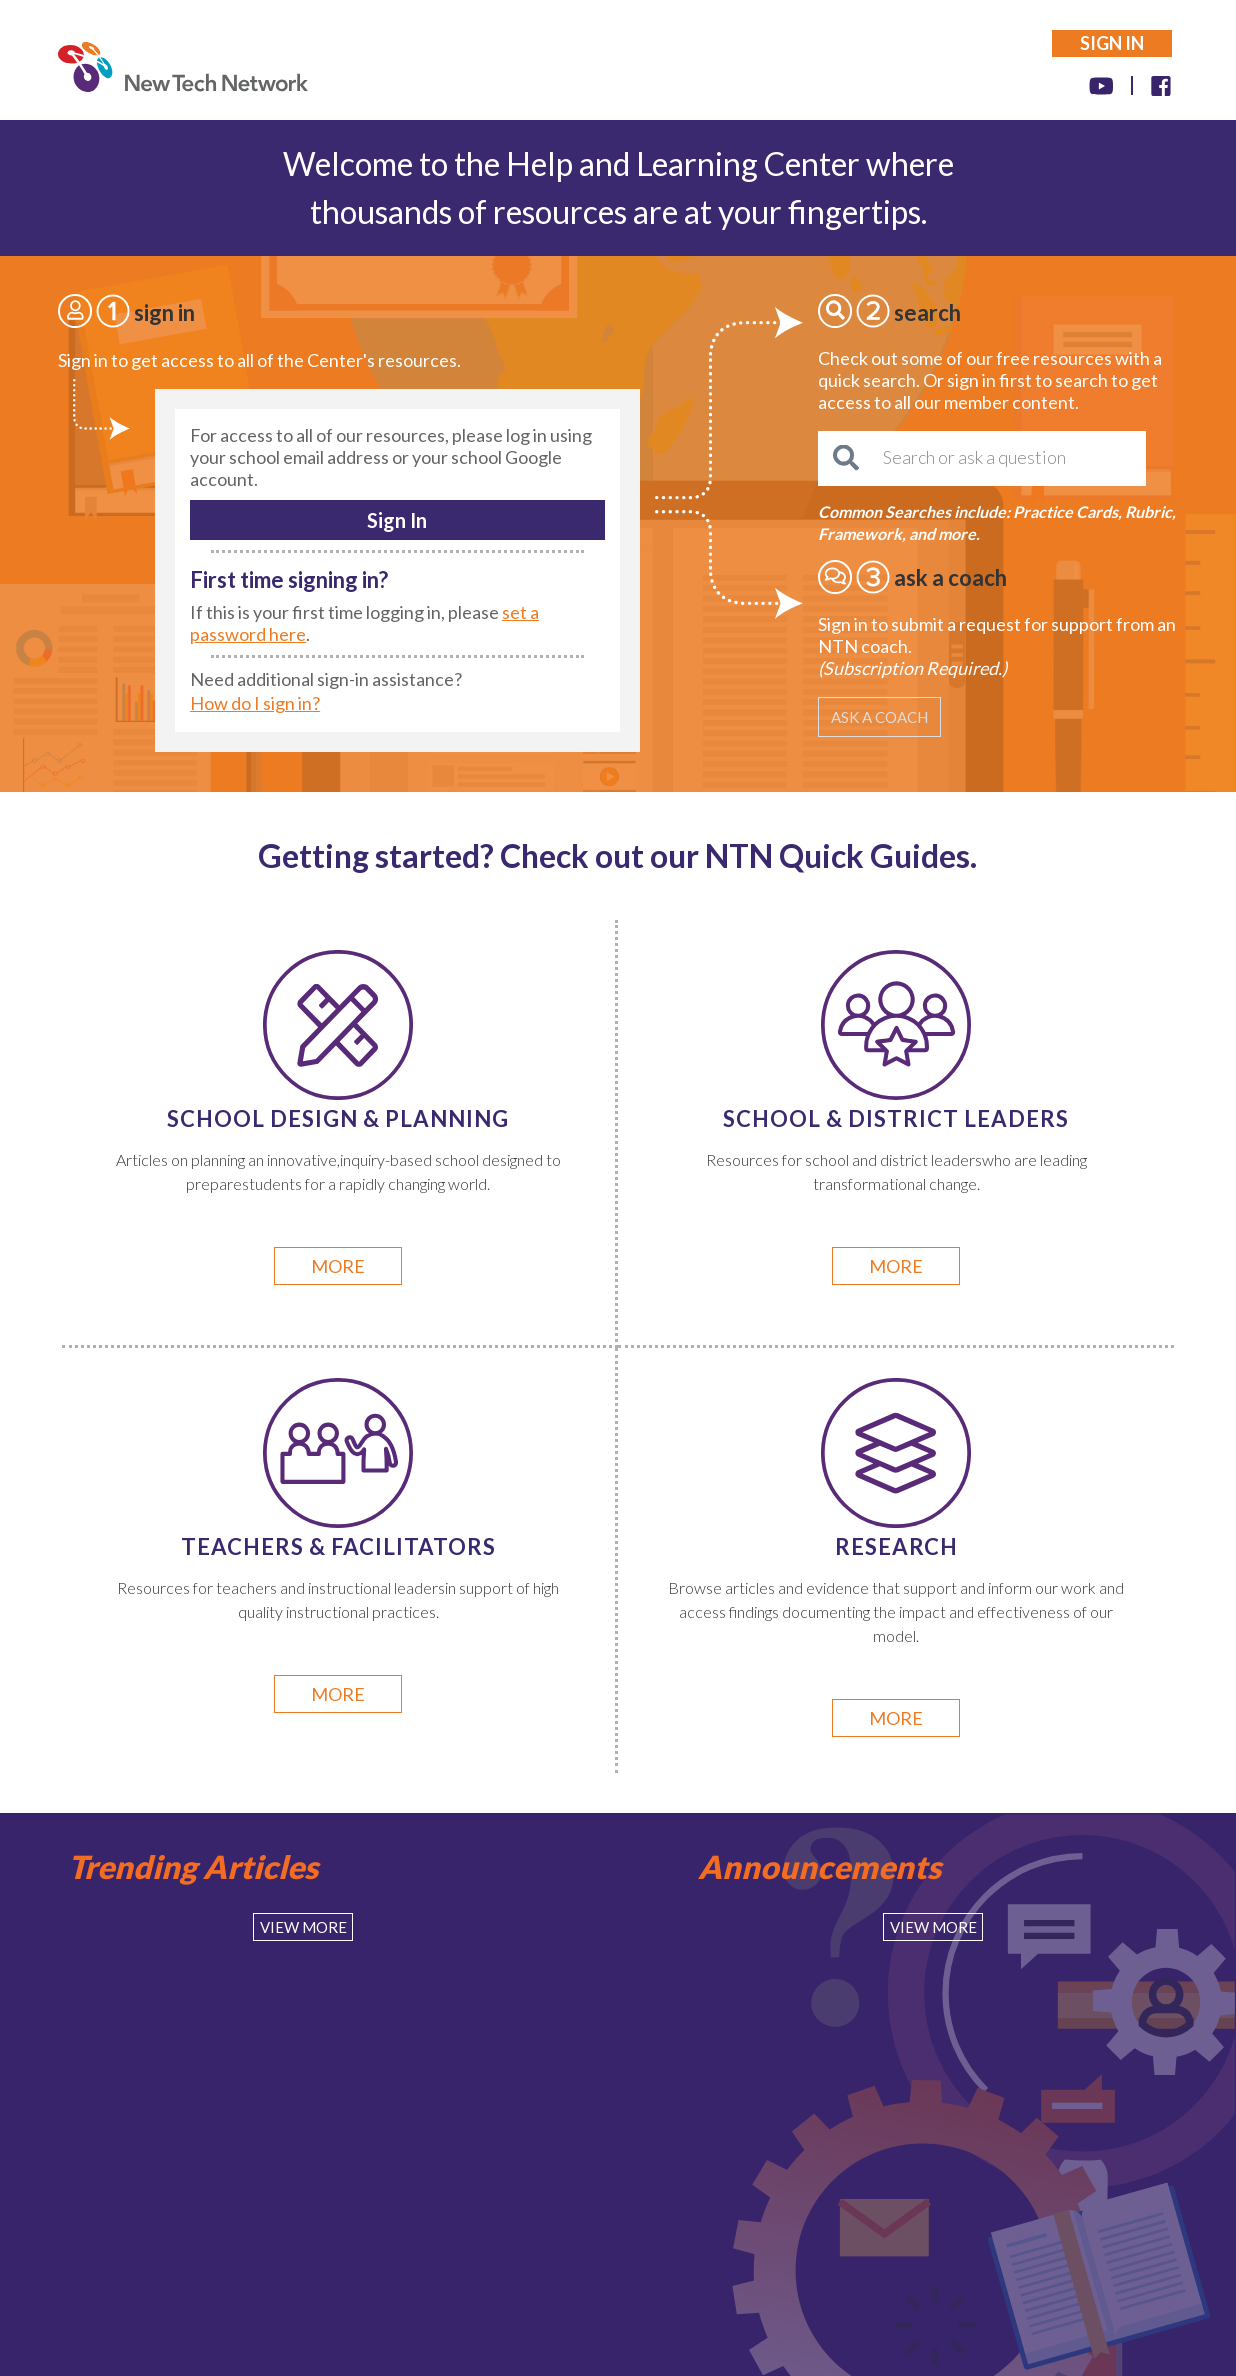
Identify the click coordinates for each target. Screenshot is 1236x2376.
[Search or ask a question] (982, 458)
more (338, 1266)
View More (303, 1927)
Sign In (397, 520)
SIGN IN (1112, 43)
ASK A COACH (879, 717)
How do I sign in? (255, 703)
